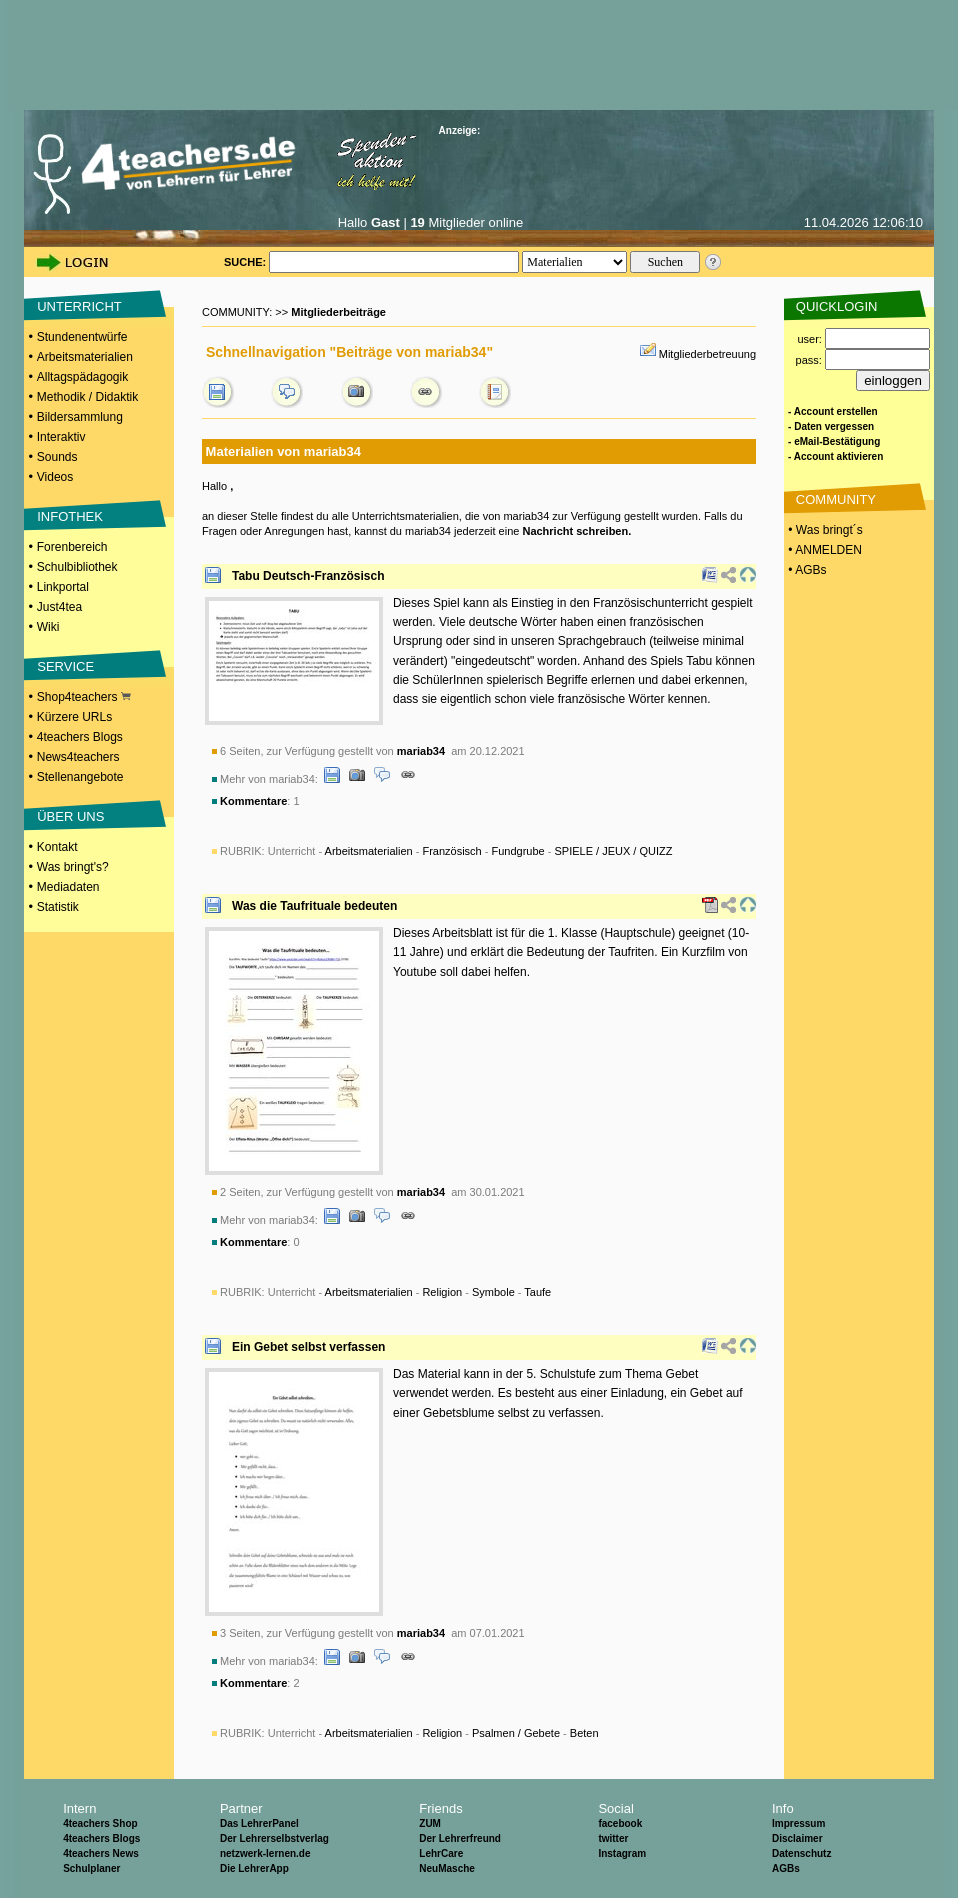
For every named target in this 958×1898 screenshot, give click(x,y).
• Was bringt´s (824, 530)
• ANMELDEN (823, 550)
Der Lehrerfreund (460, 1838)
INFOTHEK (70, 516)
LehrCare (441, 1853)
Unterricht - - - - (470, 851)
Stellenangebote (80, 777)
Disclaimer (797, 1838)
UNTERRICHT (79, 306)
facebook (620, 1823)
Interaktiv (61, 437)
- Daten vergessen (831, 426)
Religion (442, 1292)
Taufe (537, 1292)
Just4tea (59, 607)
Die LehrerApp (254, 1868)
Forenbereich (72, 547)
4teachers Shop (100, 1823)
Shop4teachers (84, 697)
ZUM (430, 1823)
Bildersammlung (80, 417)
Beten (584, 1733)
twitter (613, 1838)
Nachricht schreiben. (576, 531)
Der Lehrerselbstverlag (274, 1838)
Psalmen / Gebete (516, 1733)
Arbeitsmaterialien (85, 357)
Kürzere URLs (74, 717)
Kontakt (57, 847)
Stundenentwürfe (82, 337)
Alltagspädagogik (82, 377)
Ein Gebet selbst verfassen (308, 1347)
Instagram (622, 1853)
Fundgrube (518, 851)
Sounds (57, 457)
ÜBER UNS (70, 816)
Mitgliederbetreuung (707, 354)
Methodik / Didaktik (87, 397)
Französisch (451, 851)
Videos (55, 477)
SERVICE (65, 666)
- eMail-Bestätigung (834, 441)
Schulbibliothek (77, 567)
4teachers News (101, 1853)
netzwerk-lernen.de (265, 1853)
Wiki (48, 627)
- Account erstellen (833, 411)
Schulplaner (91, 1868)
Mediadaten (68, 887)
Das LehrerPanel (259, 1823)
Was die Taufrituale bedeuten (314, 906)
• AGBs (806, 570)
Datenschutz (801, 1853)
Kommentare (253, 801)
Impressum (798, 1823)
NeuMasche (447, 1868)
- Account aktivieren (835, 456)
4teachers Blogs (80, 737)
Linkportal (63, 587)
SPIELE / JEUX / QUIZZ (614, 851)
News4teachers (78, 757)
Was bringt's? (73, 867)
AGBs (786, 1868)
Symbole (493, 1292)
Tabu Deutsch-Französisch (308, 576)
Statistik (58, 907)
